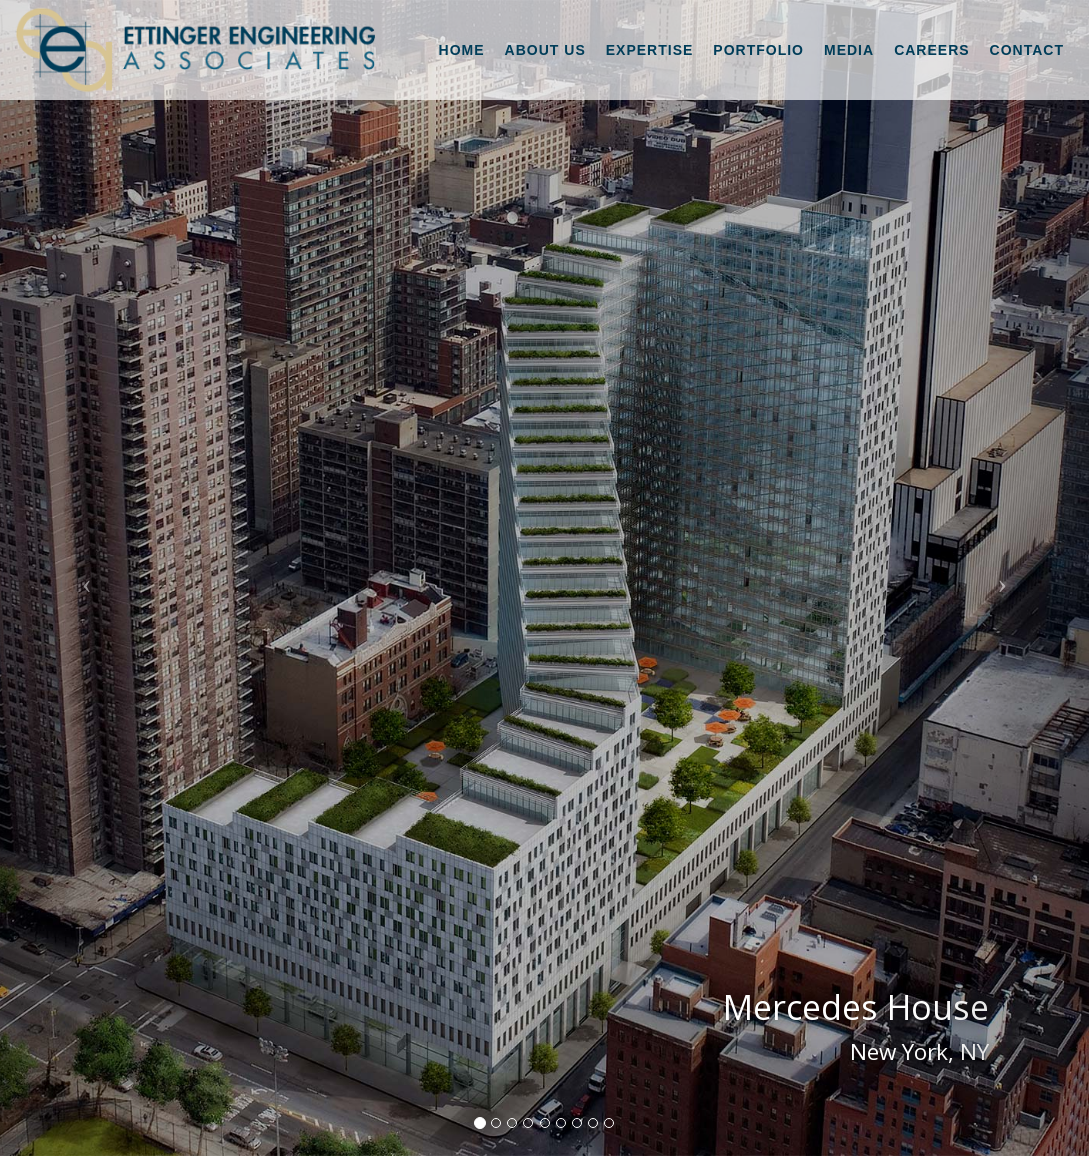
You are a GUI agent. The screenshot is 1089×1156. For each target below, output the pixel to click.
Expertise (650, 50)
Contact (1027, 50)
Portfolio (758, 50)
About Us (545, 50)
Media (849, 50)
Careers (931, 50)
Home (462, 50)
